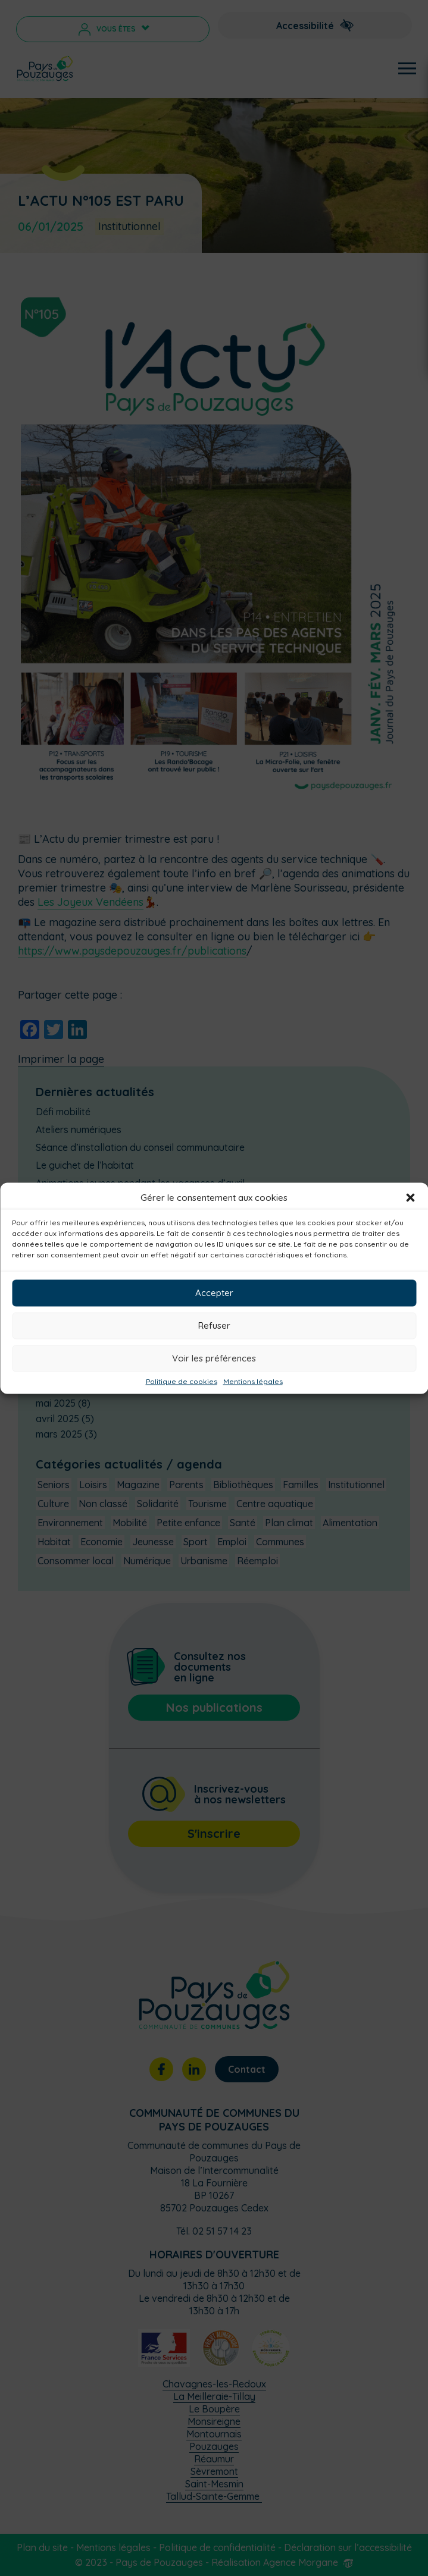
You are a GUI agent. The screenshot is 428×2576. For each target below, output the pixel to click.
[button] (410, 1197)
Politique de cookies (181, 1381)
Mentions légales (253, 1381)
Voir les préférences (214, 1358)
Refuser (214, 1325)
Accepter (214, 1292)
